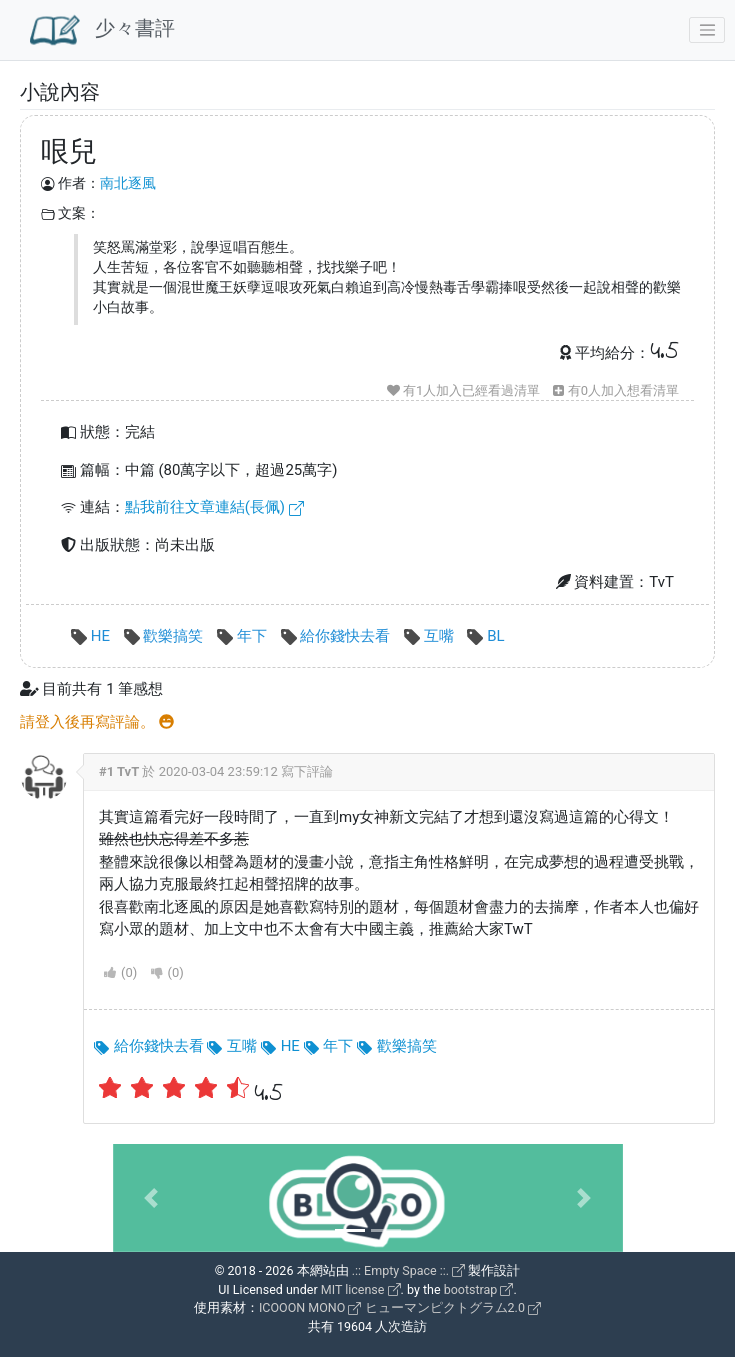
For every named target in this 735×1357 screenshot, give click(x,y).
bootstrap (479, 1289)
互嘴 (430, 636)
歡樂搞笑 (165, 636)
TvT (128, 771)
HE (92, 636)
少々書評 (102, 30)
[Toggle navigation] (707, 30)
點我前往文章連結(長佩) (214, 507)
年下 (243, 636)
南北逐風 (128, 183)
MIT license (361, 1289)
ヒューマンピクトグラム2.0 (453, 1307)
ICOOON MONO (310, 1307)
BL (485, 636)
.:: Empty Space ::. (409, 1270)
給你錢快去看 (337, 636)
